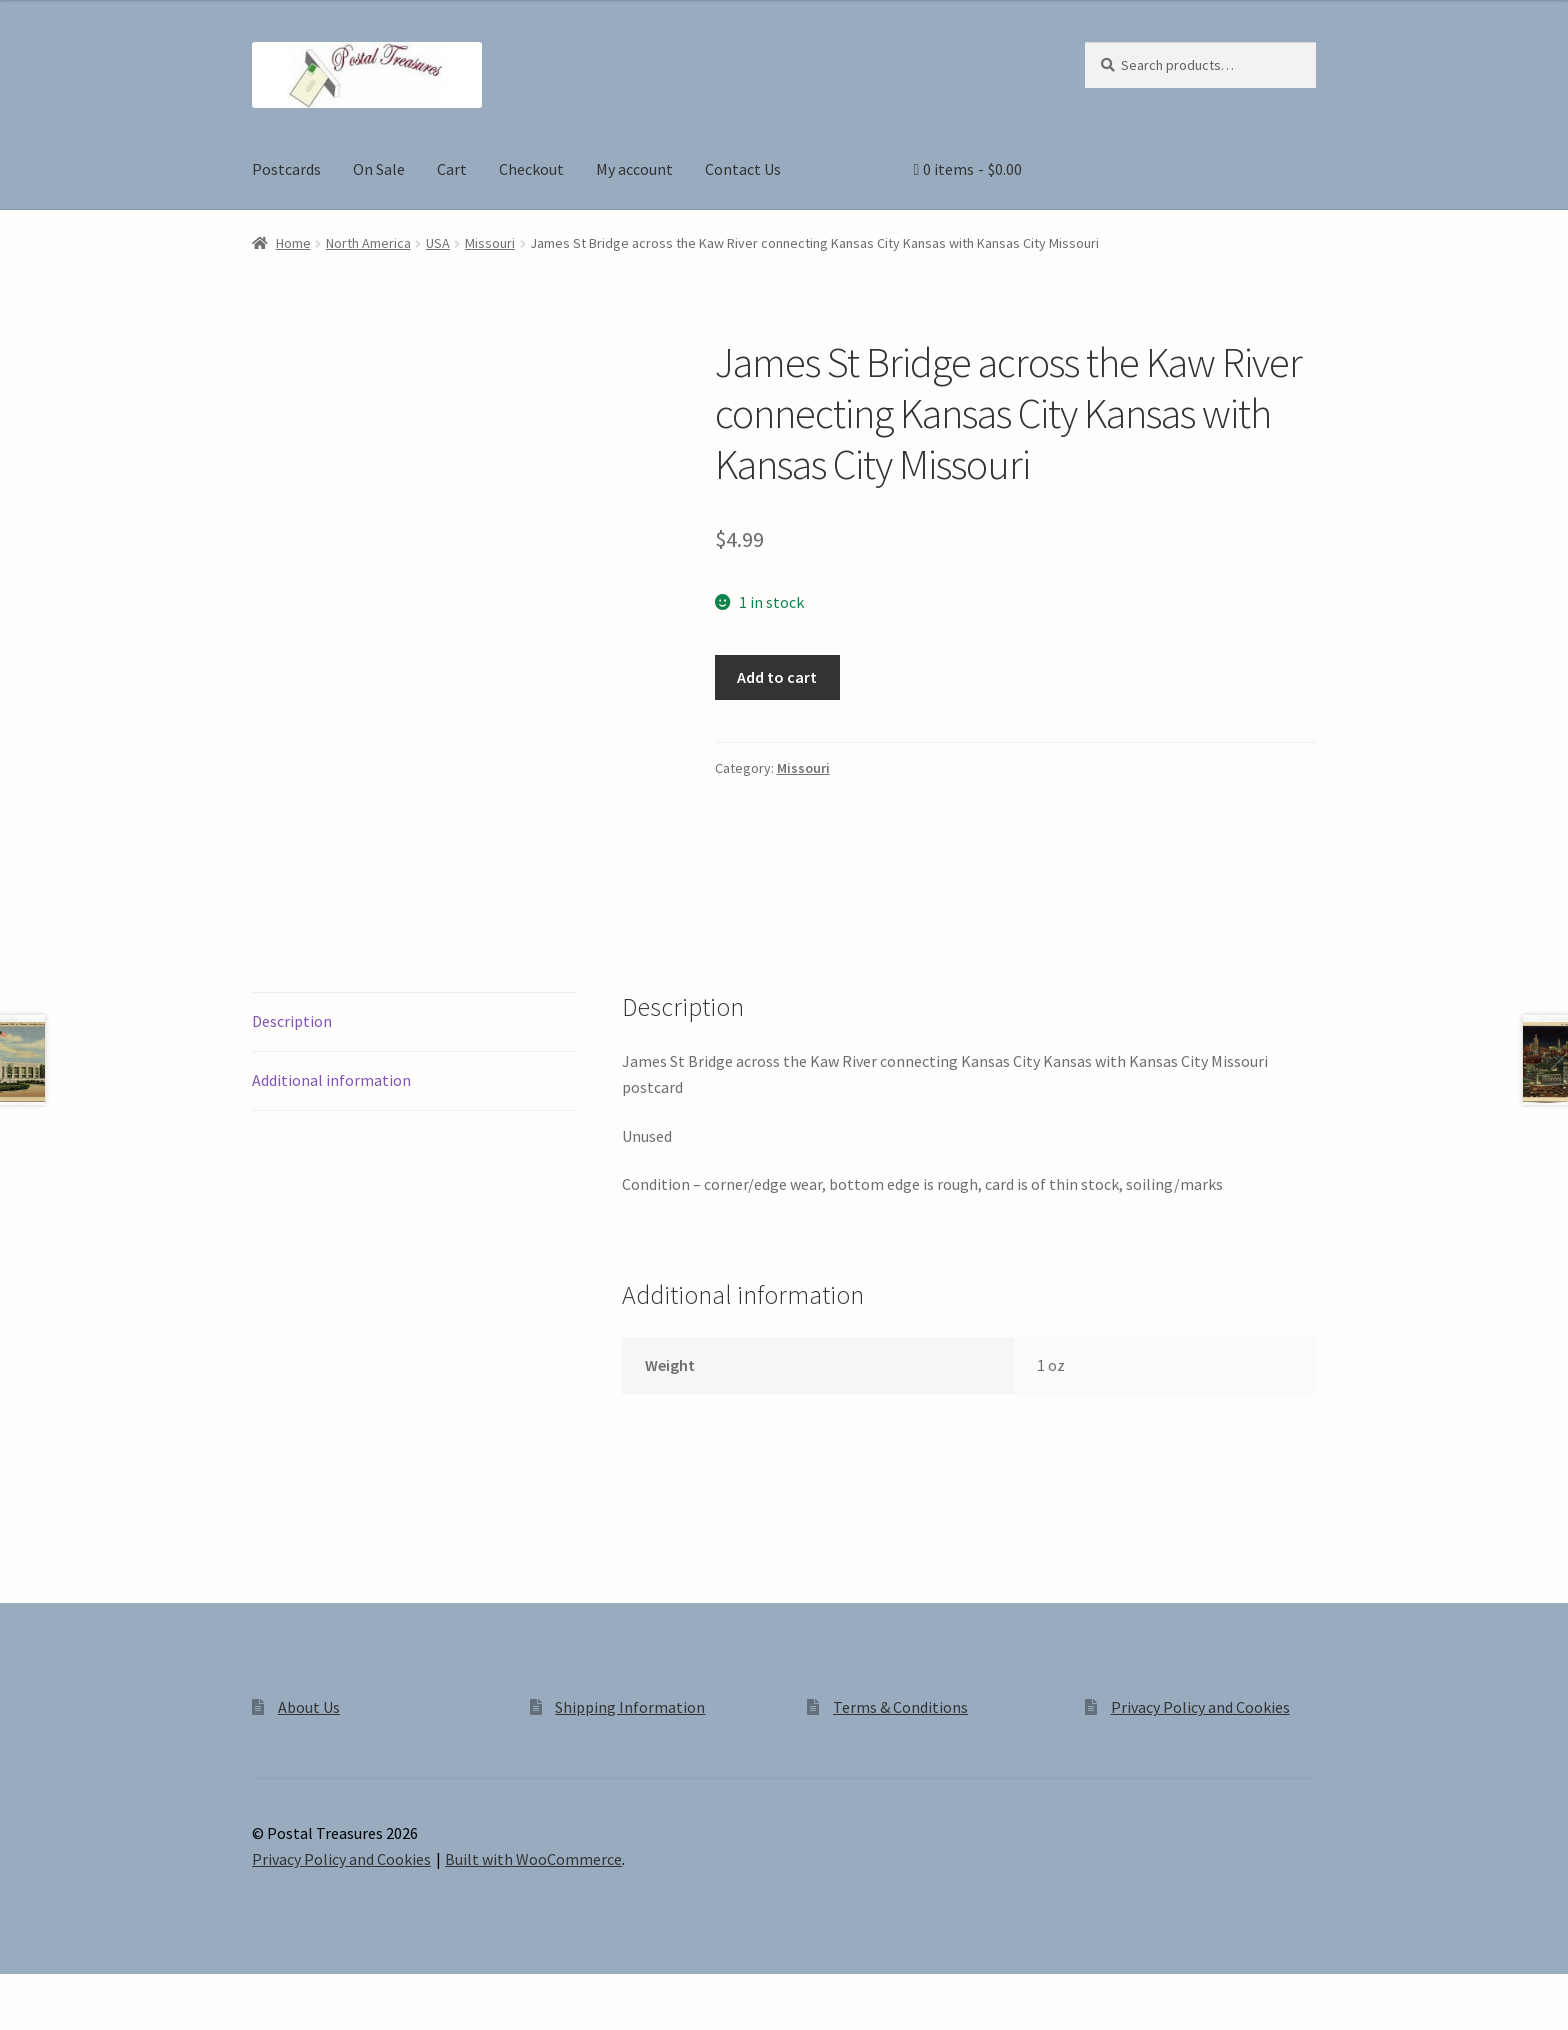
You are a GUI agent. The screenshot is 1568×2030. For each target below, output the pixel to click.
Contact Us (743, 169)
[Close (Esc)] (167, 1992)
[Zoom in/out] (22, 1992)
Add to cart (777, 677)
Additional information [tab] (331, 1080)
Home (293, 243)
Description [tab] (292, 1021)
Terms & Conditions (900, 1707)
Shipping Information (630, 1707)
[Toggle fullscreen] (70, 1992)
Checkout (531, 169)
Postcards (286, 169)
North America (368, 243)
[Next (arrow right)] (70, 2020)
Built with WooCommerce (533, 1859)
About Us (309, 1707)
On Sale (379, 169)
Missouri (490, 243)
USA (438, 243)
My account (634, 169)
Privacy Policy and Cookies (1200, 1707)
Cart (452, 169)
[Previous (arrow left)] (22, 2020)
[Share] (119, 1992)
